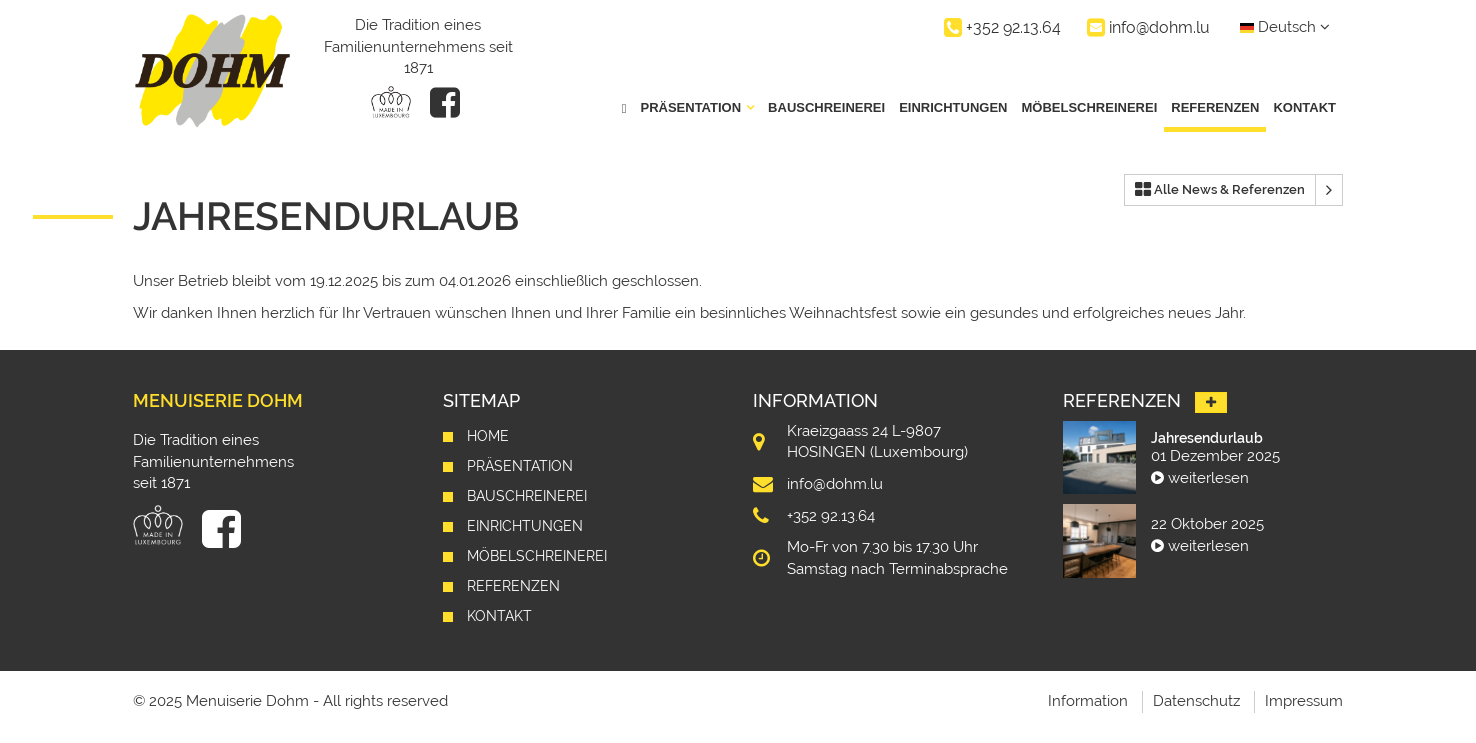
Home (488, 436)
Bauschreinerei (826, 107)
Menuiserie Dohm (218, 400)
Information (1088, 701)
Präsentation (520, 466)
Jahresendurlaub (1207, 438)
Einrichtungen (953, 107)
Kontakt (1304, 107)
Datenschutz (1196, 701)
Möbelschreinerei (1089, 107)
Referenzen (1215, 107)
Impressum (1304, 701)
